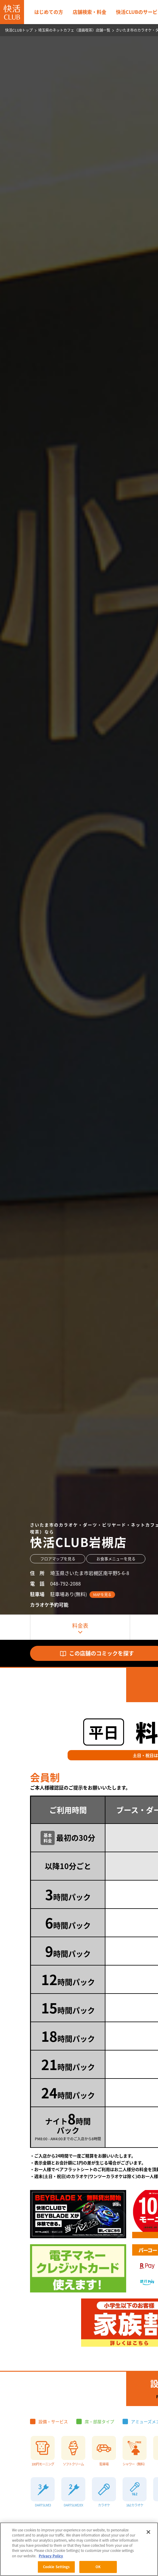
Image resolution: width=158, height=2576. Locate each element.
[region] (79, 2549)
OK (98, 2566)
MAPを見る (102, 1594)
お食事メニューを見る (115, 1558)
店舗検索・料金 (89, 11)
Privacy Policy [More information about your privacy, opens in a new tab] (51, 2556)
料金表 (80, 1625)
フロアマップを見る (57, 1558)
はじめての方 (48, 11)
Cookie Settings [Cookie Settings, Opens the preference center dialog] (56, 2566)
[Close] (148, 2532)
